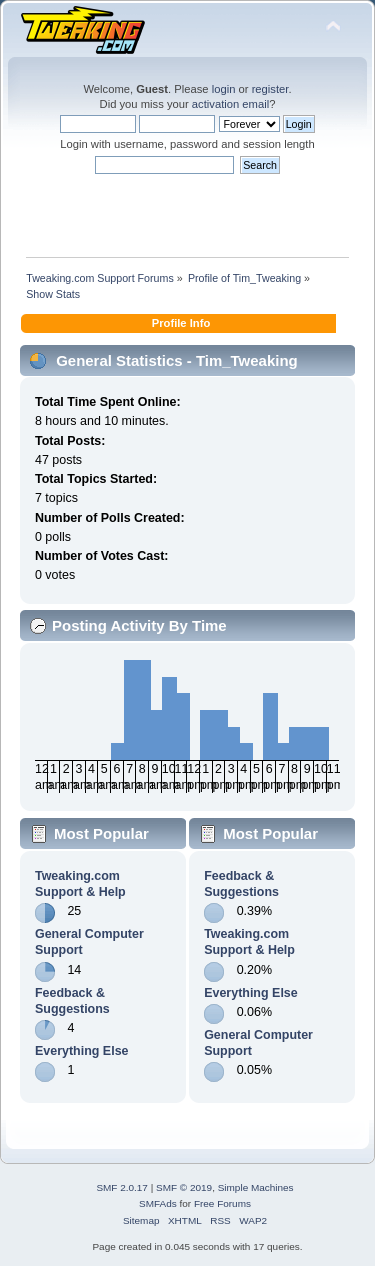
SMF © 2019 (184, 1187)
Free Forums (222, 1203)
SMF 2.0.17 (122, 1187)
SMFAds (158, 1203)
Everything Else (82, 1051)
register (270, 89)
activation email (230, 104)
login (224, 89)
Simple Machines (256, 1187)
